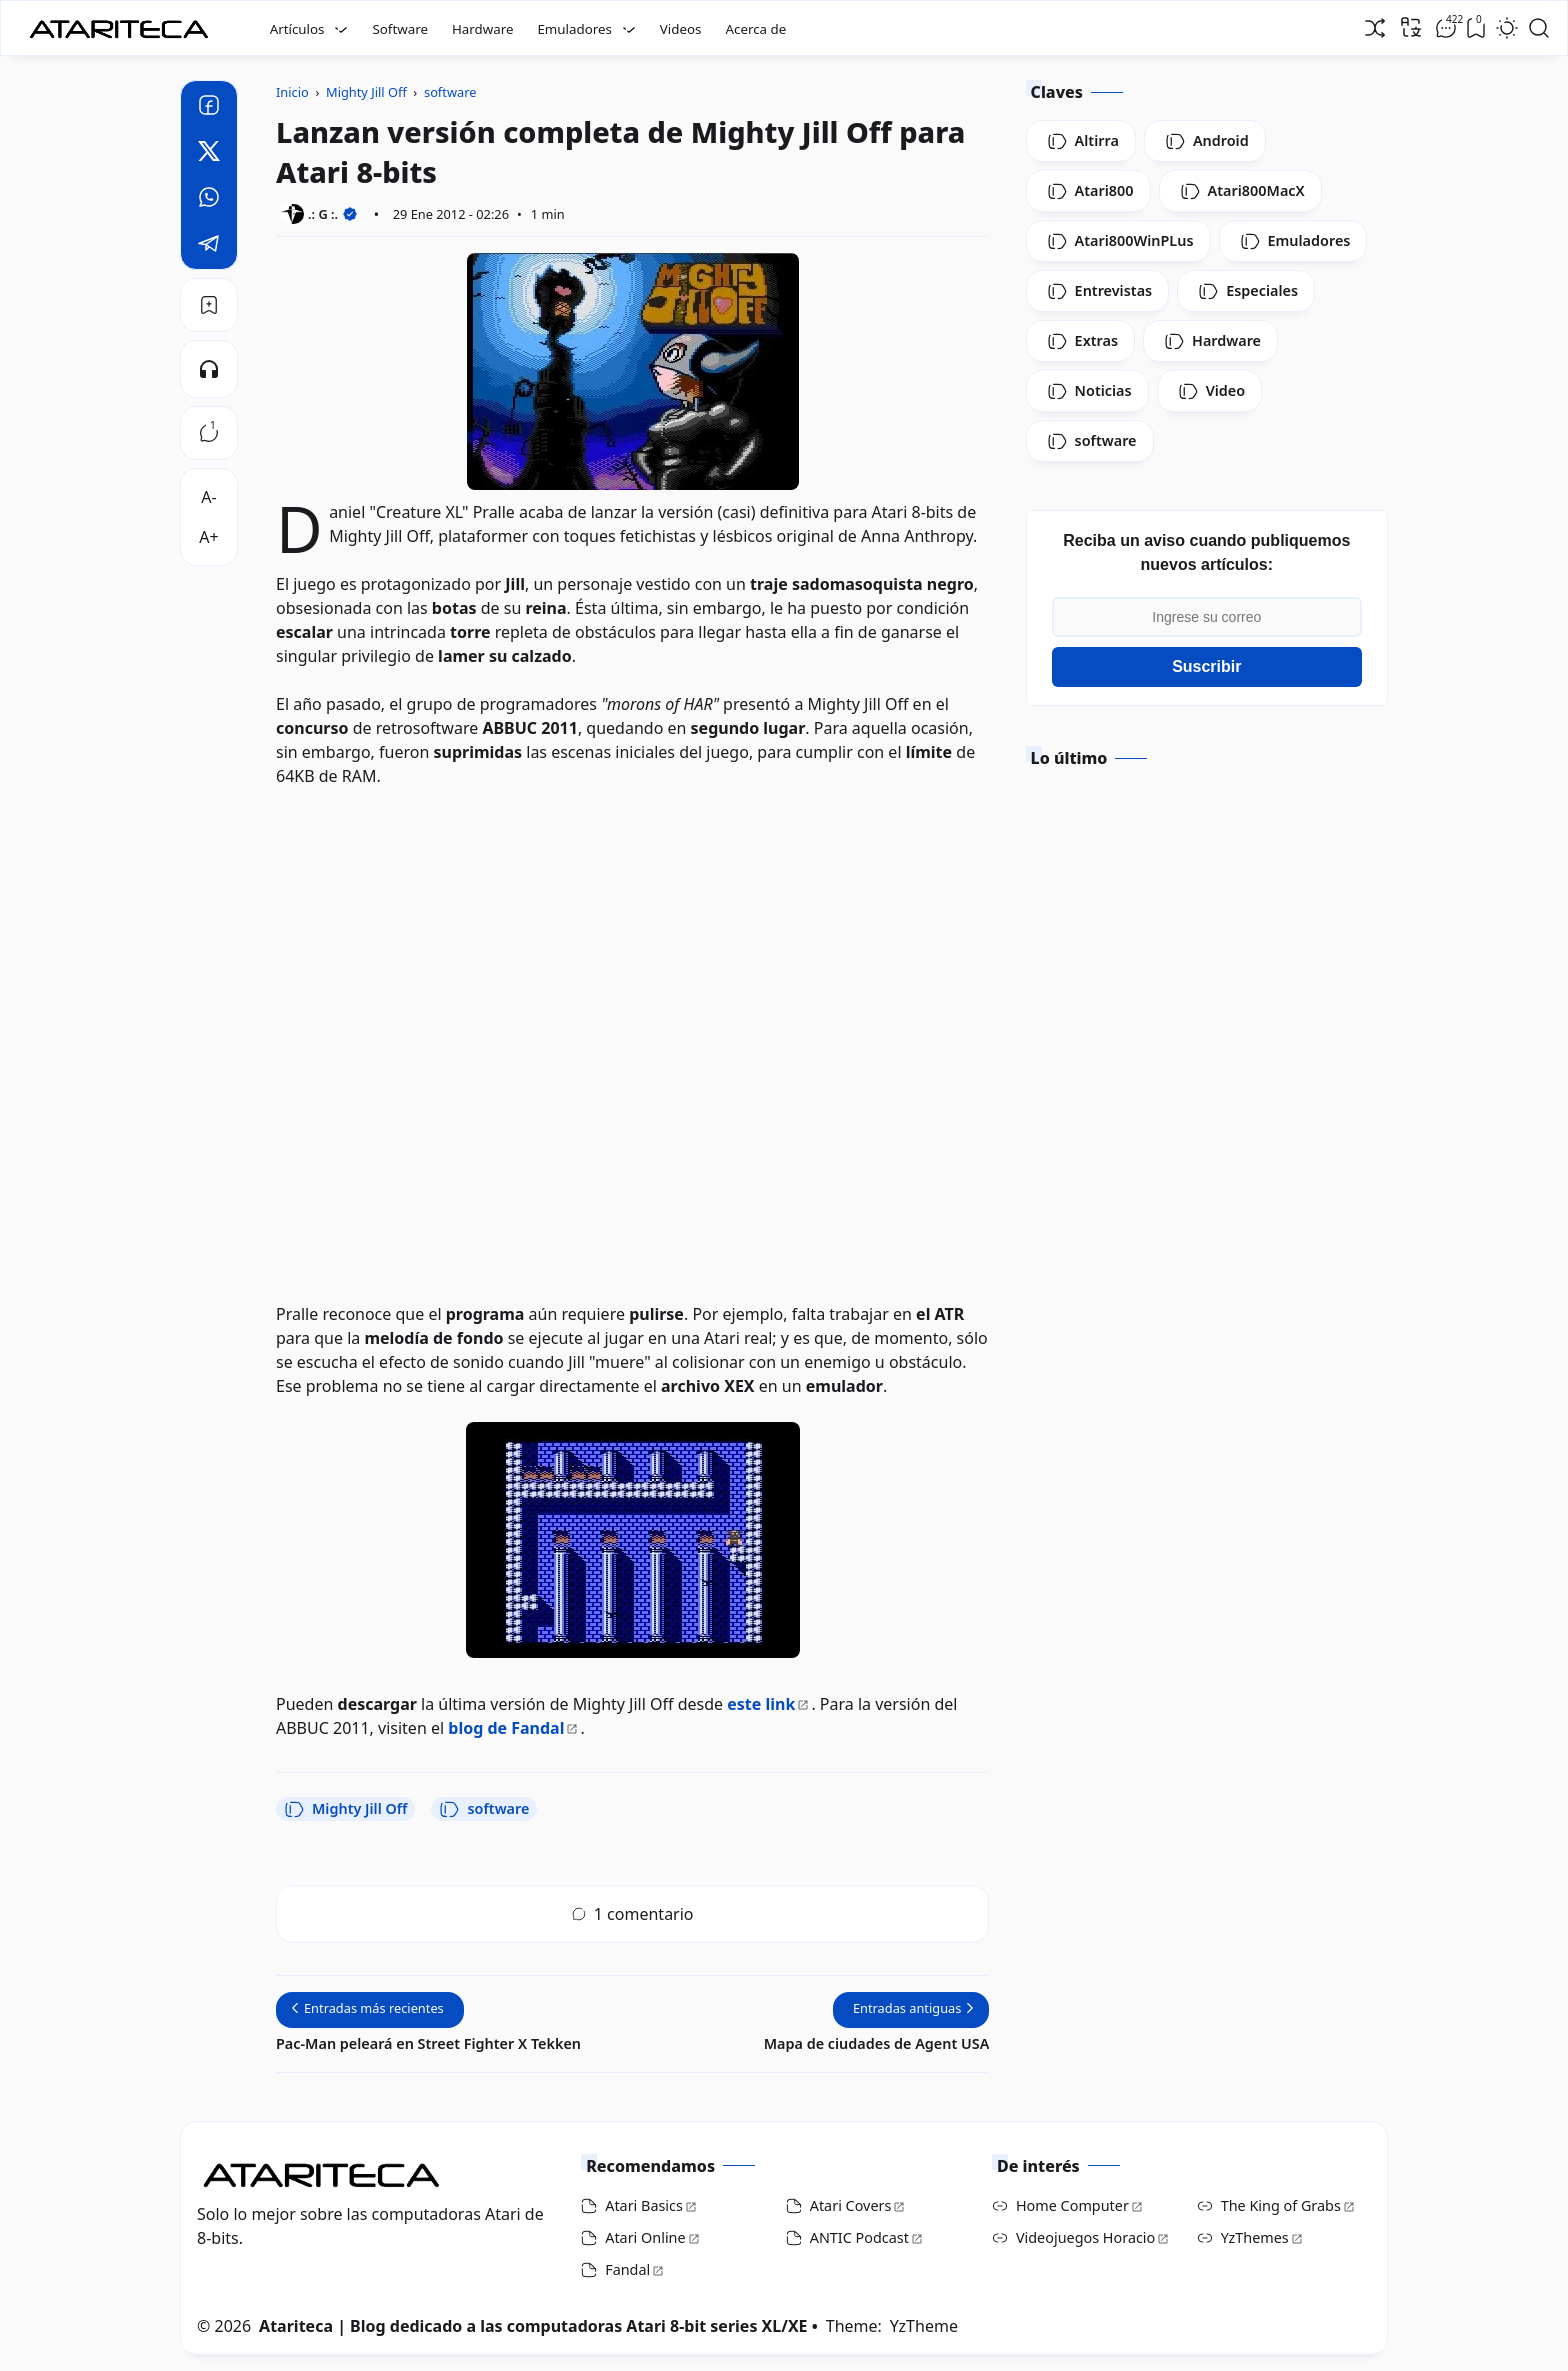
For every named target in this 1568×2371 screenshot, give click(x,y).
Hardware (483, 29)
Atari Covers (851, 2205)
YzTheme (924, 2326)
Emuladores (574, 29)
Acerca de (755, 29)
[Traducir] (1411, 27)
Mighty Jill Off (345, 1809)
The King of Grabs (1281, 2205)
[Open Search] (1539, 28)
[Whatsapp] (209, 200)
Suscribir (1206, 666)
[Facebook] (209, 108)
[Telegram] (209, 246)
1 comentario (633, 1914)
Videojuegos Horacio (1085, 2237)
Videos (681, 29)
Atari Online (645, 2237)
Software (400, 29)
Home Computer (1072, 2205)
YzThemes (1255, 2237)
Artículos (297, 29)
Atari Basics (644, 2205)
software (484, 1809)
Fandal (627, 2269)
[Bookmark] (209, 305)
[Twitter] (209, 154)
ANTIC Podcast (859, 2237)
